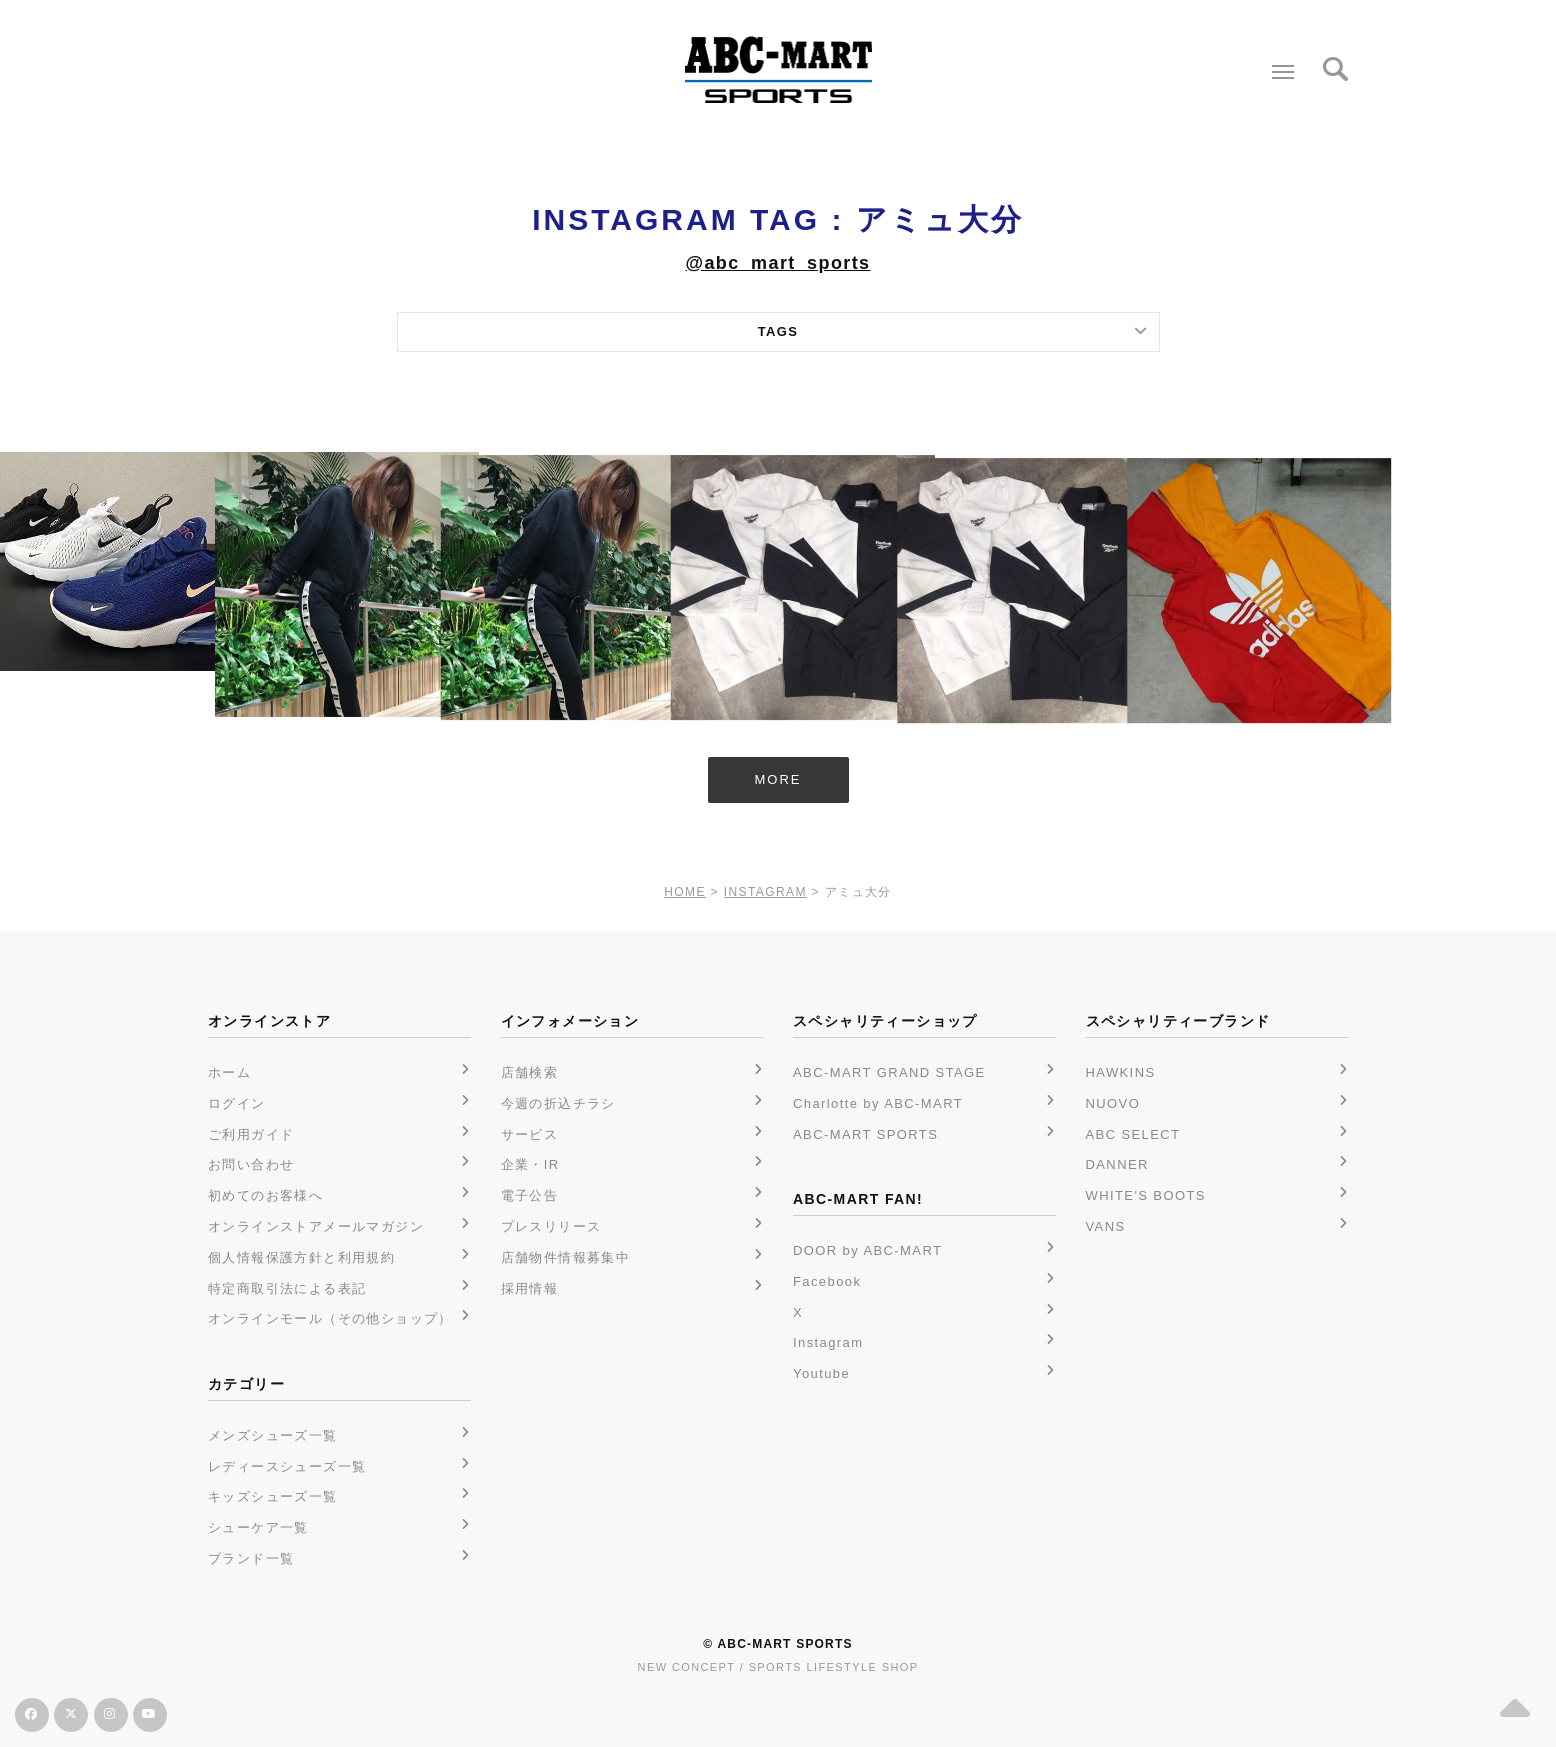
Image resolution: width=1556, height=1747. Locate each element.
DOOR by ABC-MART (867, 1250)
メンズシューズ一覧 (273, 1435)
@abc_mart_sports (777, 263)
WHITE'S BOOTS (1146, 1195)
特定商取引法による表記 (287, 1288)
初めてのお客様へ (265, 1195)
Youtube (821, 1373)
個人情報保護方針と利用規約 (301, 1257)
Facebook (827, 1281)
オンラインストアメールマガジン (316, 1226)
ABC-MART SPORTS (865, 1134)
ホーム (229, 1072)
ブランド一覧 (251, 1558)
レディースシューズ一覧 (287, 1466)
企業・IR (530, 1164)
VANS (1106, 1226)
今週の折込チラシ (558, 1103)
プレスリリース (551, 1226)
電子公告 (530, 1195)
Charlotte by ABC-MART (878, 1103)
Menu (1278, 64)
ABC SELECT (1133, 1134)
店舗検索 (530, 1072)
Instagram (828, 1342)
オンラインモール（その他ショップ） (330, 1318)
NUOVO (1113, 1103)
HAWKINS (1121, 1072)
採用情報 (530, 1288)
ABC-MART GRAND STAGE (889, 1072)
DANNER (1117, 1164)
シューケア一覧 (258, 1527)
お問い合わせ (251, 1164)
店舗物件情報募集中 (566, 1257)
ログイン (237, 1103)
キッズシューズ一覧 (273, 1496)
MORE (778, 779)
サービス (530, 1134)
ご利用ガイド (251, 1134)
